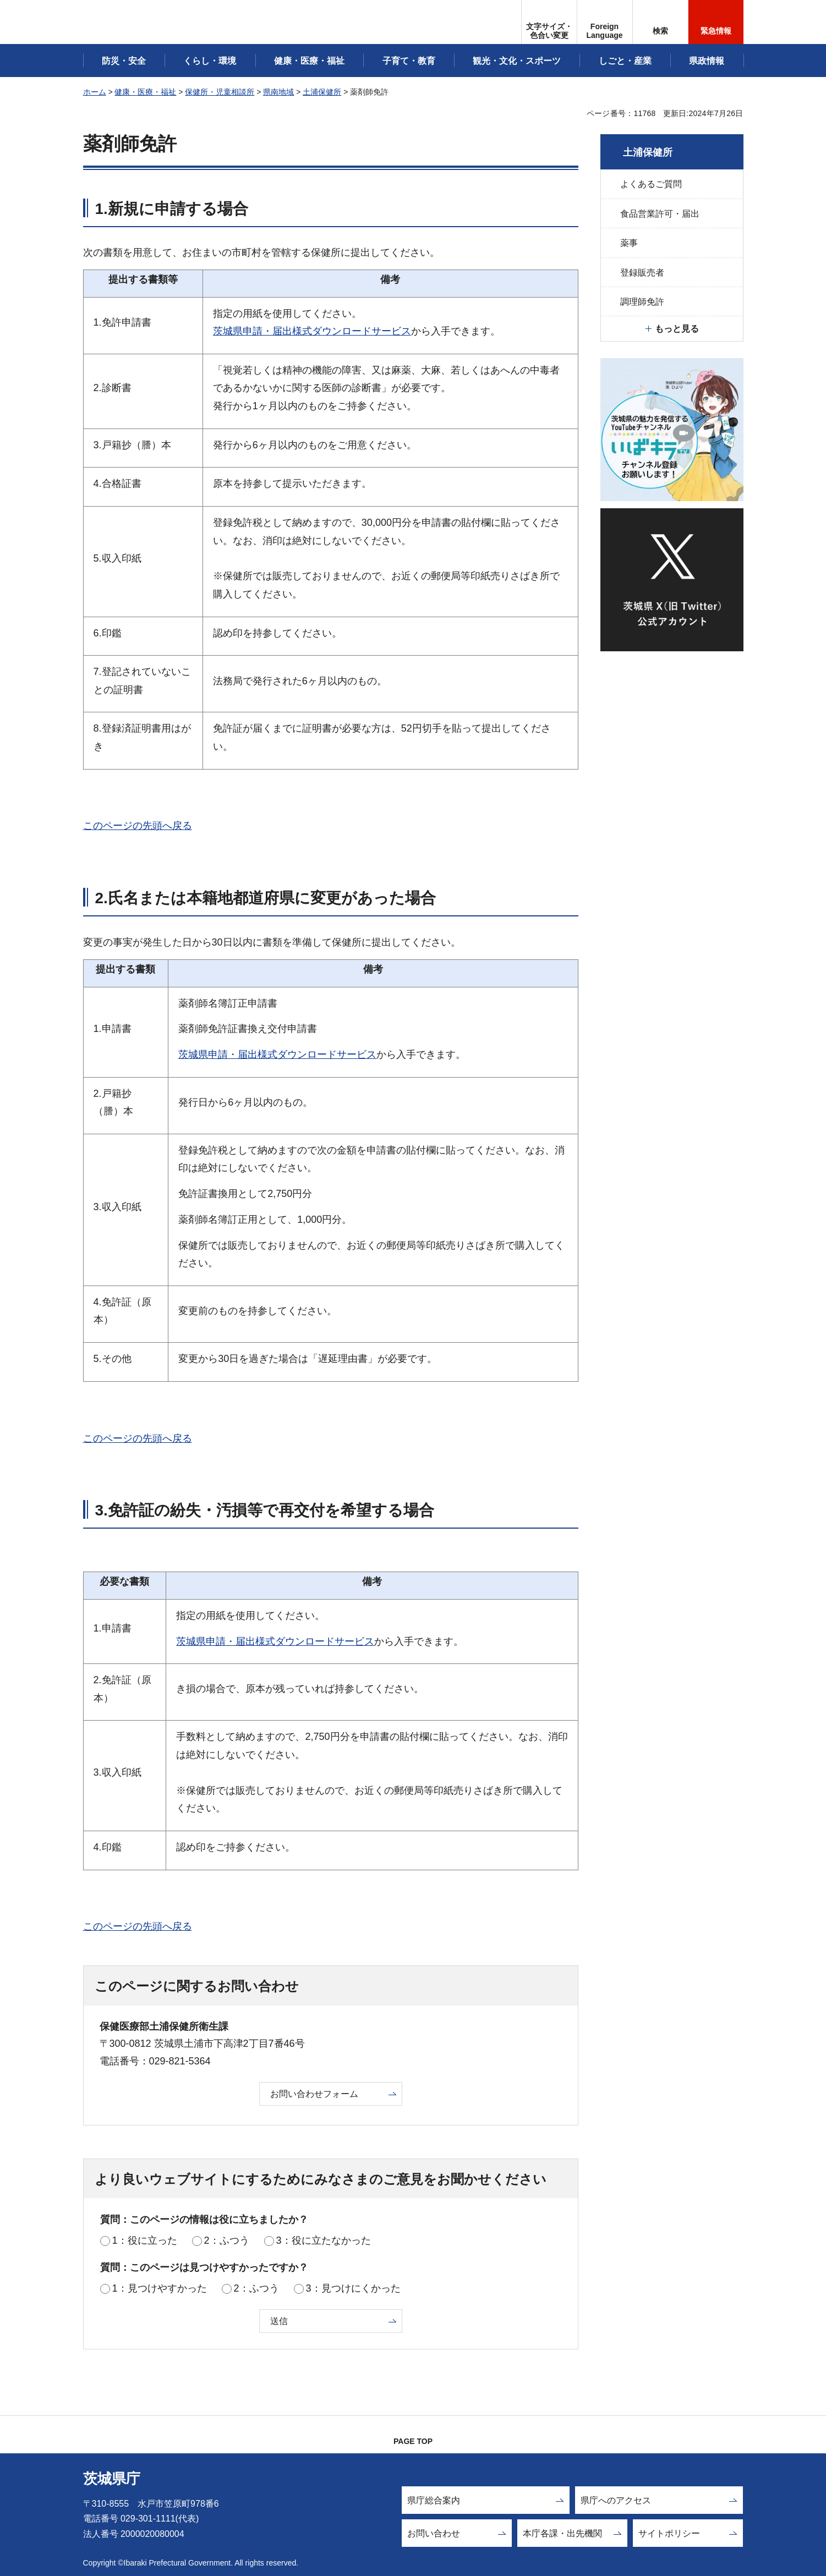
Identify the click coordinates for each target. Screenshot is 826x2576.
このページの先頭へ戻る (137, 825)
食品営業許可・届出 (659, 213)
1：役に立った (144, 2240)
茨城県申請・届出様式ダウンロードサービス (312, 331)
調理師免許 (642, 301)
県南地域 (278, 91)
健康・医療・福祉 (145, 91)
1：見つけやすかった (159, 2288)
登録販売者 (642, 272)
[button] (604, 22)
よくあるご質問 (651, 184)
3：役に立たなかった (323, 2240)
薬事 (629, 243)
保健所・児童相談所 (219, 91)
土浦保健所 (322, 91)
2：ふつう (226, 2240)
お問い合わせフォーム (314, 2094)
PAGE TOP (413, 2441)
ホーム (94, 91)
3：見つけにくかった (353, 2288)
